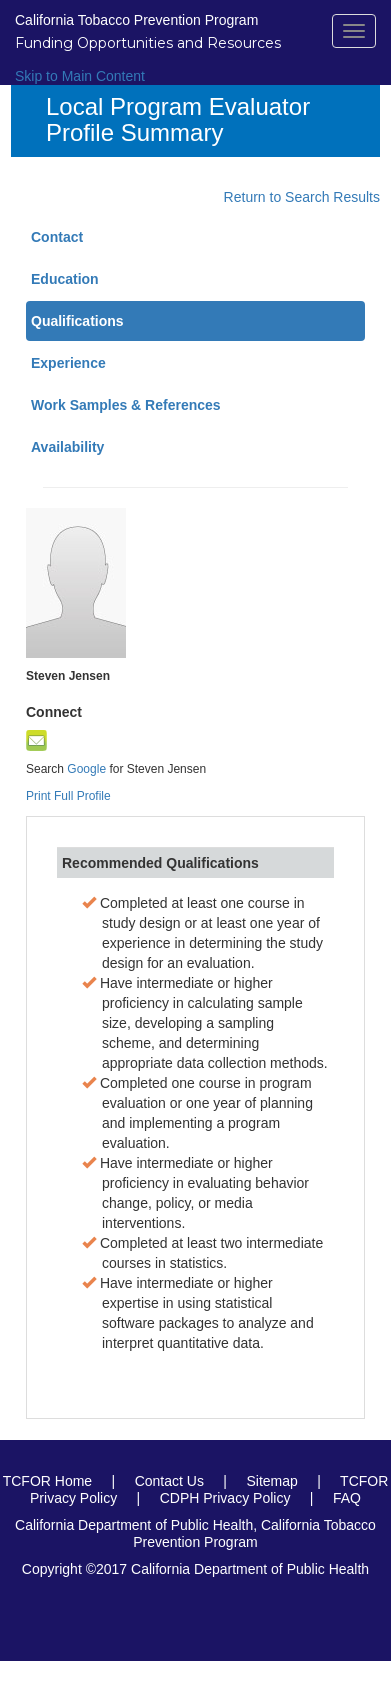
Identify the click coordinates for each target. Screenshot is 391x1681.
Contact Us (169, 1481)
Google (88, 769)
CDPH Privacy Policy (225, 1498)
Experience (68, 363)
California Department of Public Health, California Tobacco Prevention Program (195, 1533)
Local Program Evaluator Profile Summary (178, 120)
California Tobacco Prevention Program (136, 20)
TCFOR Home (47, 1481)
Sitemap (271, 1481)
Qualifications (77, 321)
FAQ (347, 1498)
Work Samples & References (126, 405)
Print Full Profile (68, 796)
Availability (67, 447)
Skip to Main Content (80, 76)
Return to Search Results (302, 197)
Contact (57, 237)
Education (65, 279)
